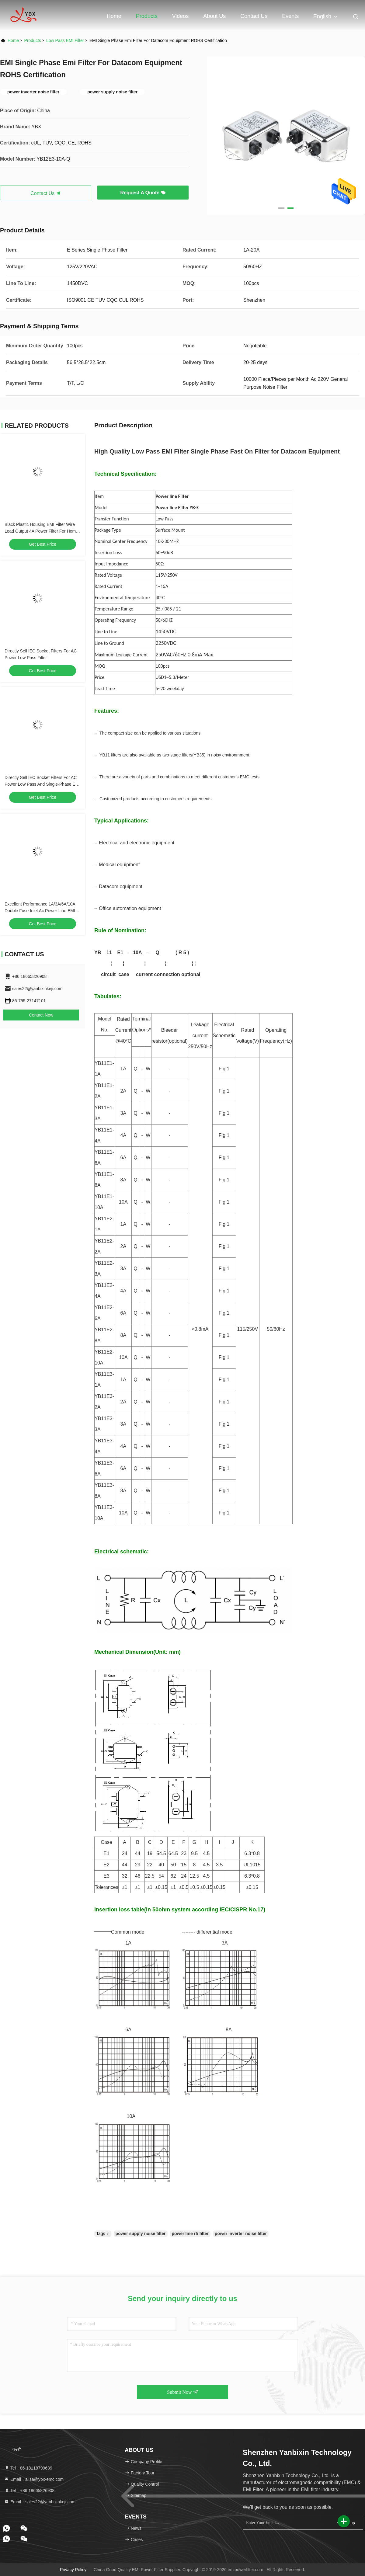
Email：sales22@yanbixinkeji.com (39, 2501)
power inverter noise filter (241, 2233)
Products (147, 16)
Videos (180, 16)
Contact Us (253, 16)
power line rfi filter (190, 2233)
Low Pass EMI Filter (65, 40)
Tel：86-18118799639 (28, 2468)
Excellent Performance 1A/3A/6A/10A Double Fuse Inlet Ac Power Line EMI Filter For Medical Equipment (40, 911)
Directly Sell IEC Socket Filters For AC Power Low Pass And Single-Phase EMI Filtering (42, 784)
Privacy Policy (73, 2569)
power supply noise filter (141, 2233)
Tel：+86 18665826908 (29, 2490)
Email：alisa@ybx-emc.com (34, 2479)
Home (114, 16)
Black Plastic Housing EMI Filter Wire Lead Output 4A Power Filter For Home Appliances (41, 531)
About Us (214, 16)
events (290, 16)
